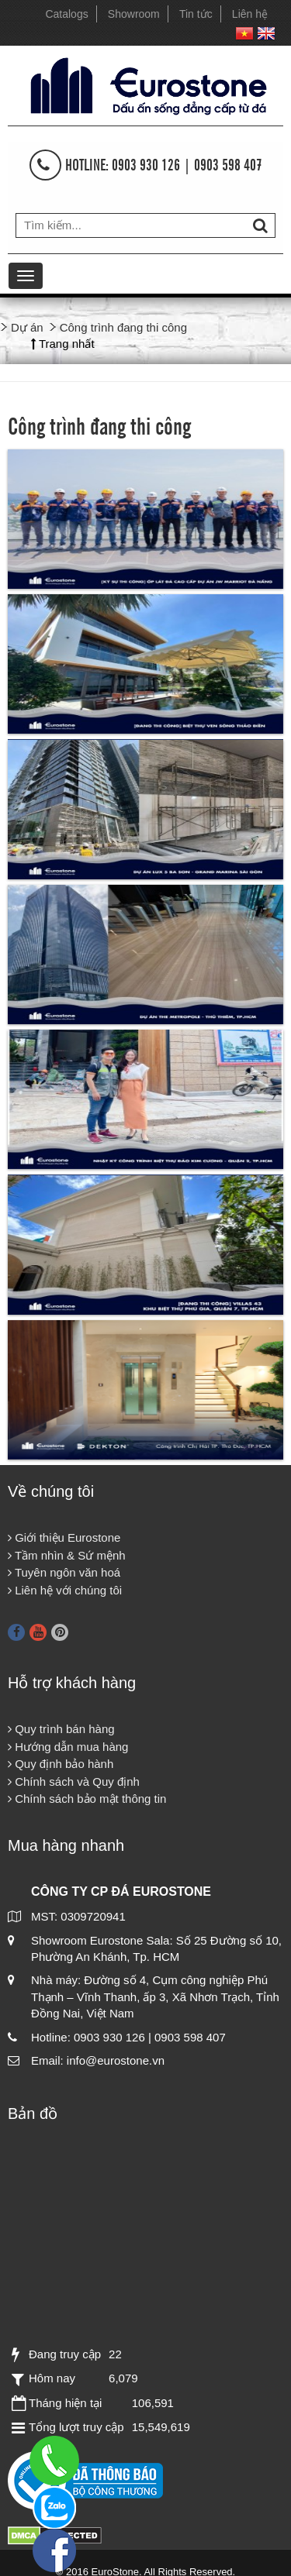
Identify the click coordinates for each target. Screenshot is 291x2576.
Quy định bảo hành (60, 1763)
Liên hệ (250, 14)
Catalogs (66, 14)
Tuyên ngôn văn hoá (64, 1572)
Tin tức (196, 14)
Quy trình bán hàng (61, 1728)
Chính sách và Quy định (74, 1781)
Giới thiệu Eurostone (64, 1537)
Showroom (134, 14)
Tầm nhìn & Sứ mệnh (67, 1555)
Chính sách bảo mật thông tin (87, 1798)
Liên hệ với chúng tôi (65, 1590)
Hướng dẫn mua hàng (68, 1746)
